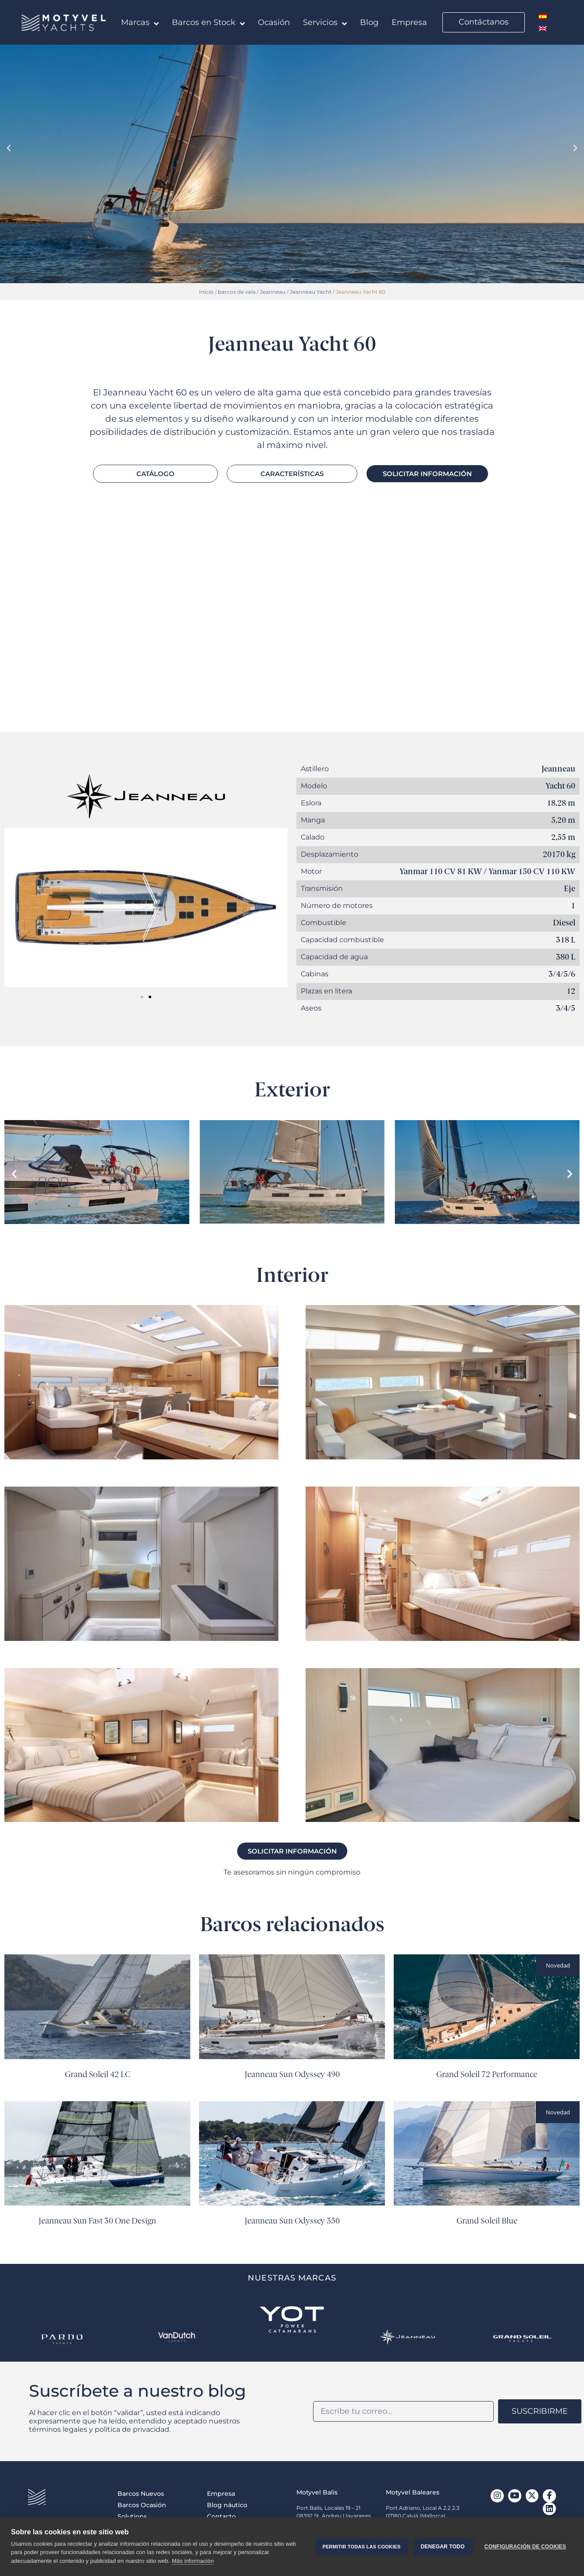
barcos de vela (237, 291)
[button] (8, 148)
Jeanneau (272, 291)
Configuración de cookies (525, 2547)
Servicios (325, 23)
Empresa (409, 22)
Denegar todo (442, 2547)
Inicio (206, 291)
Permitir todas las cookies (361, 2546)
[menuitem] (542, 16)
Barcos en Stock (208, 23)
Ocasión (274, 22)
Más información (193, 2561)
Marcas (140, 23)
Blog (369, 22)
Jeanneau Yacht (310, 291)
